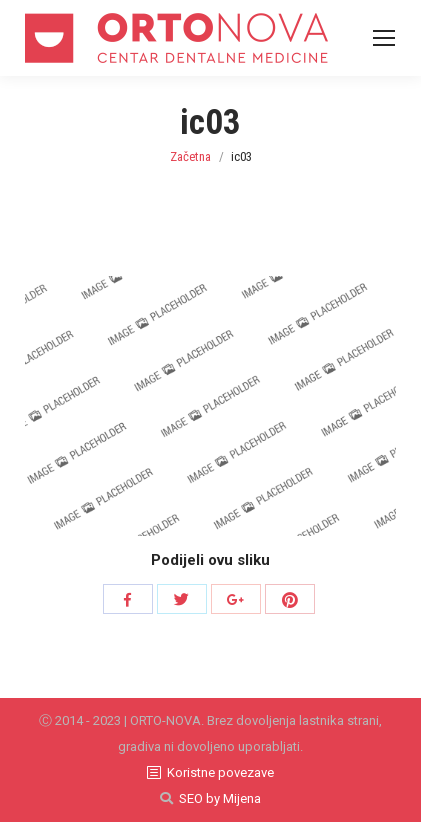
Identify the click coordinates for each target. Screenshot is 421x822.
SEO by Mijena (220, 798)
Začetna (190, 156)
